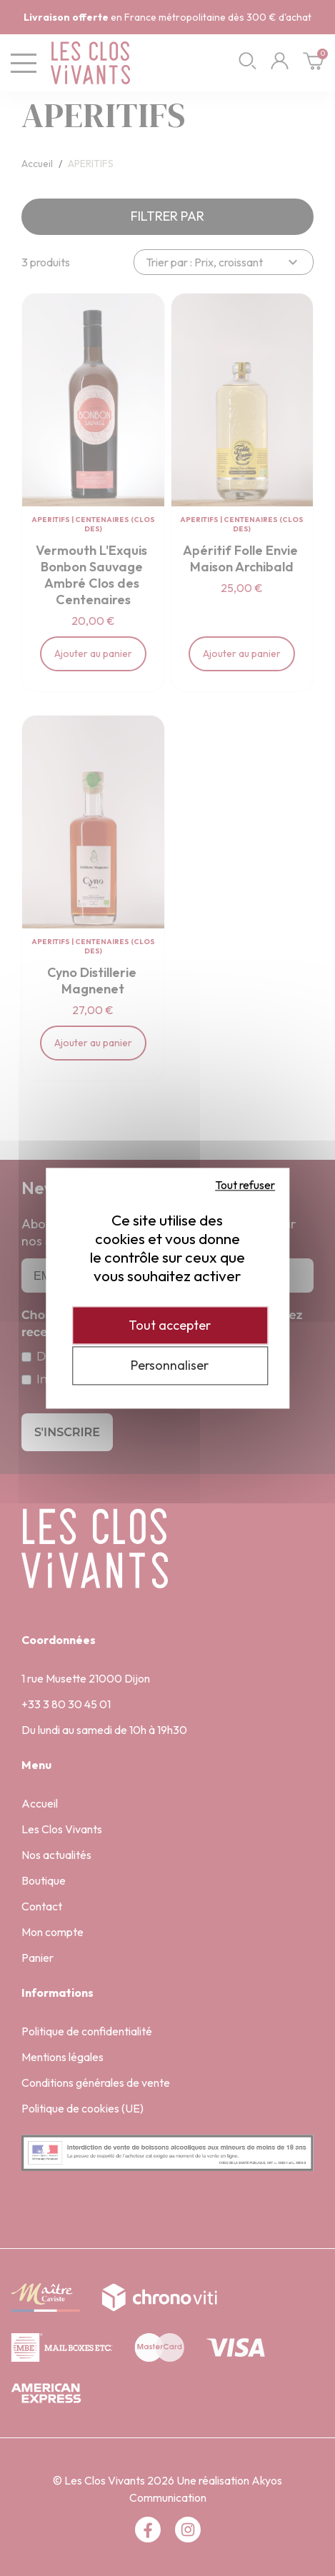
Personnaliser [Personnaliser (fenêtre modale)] (170, 1366)
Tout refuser (245, 1185)
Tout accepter (170, 1325)
